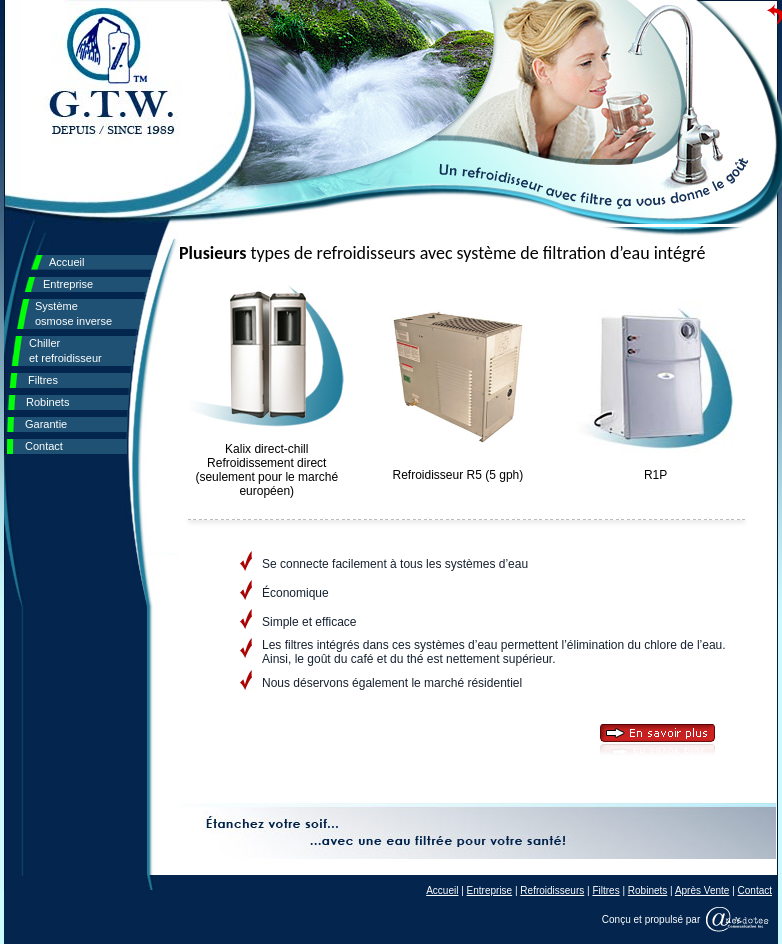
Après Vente (702, 890)
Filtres (43, 380)
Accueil (66, 262)
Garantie (46, 424)
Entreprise (68, 284)
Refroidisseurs (552, 890)
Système (73, 313)
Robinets (47, 402)
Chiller (65, 350)
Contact (44, 446)
